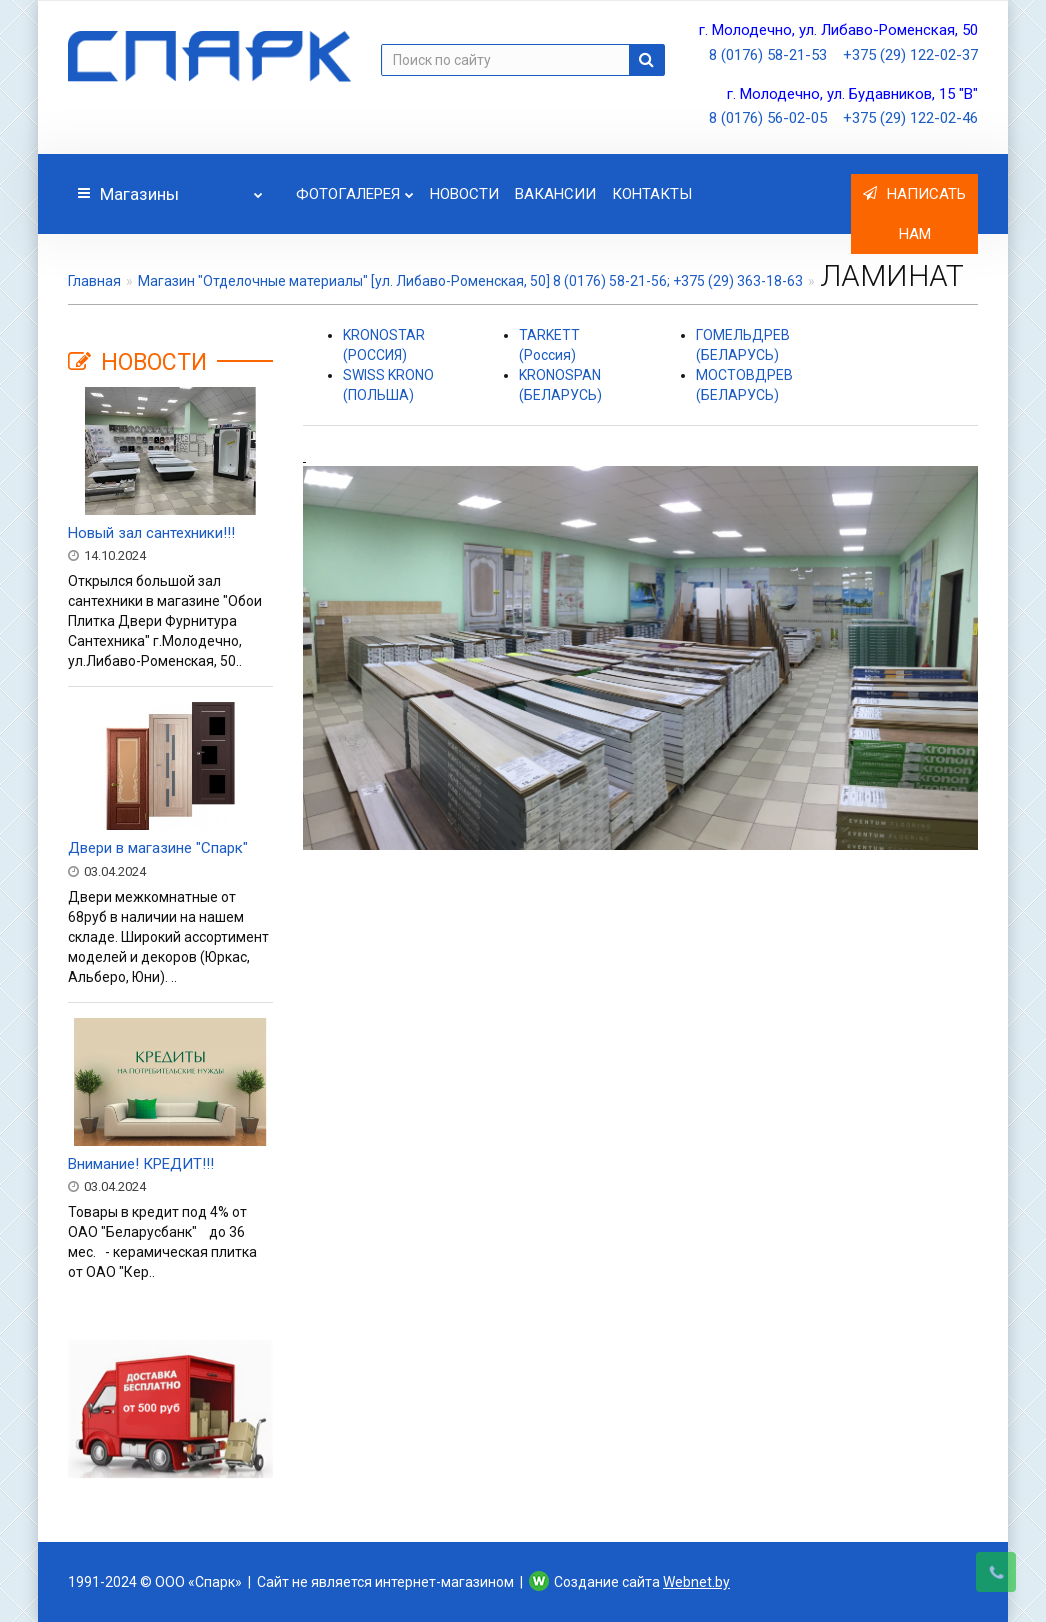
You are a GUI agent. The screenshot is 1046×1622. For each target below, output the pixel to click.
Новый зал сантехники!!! (151, 533)
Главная (94, 281)
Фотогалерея (355, 188)
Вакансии (555, 194)
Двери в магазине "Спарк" (158, 848)
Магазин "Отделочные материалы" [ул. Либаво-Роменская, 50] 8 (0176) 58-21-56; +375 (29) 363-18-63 (470, 281)
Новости (464, 194)
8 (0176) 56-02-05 (768, 118)
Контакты (652, 194)
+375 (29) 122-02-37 (910, 55)
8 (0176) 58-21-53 (768, 55)
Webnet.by (696, 1582)
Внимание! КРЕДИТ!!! (141, 1164)
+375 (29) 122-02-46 (910, 118)
